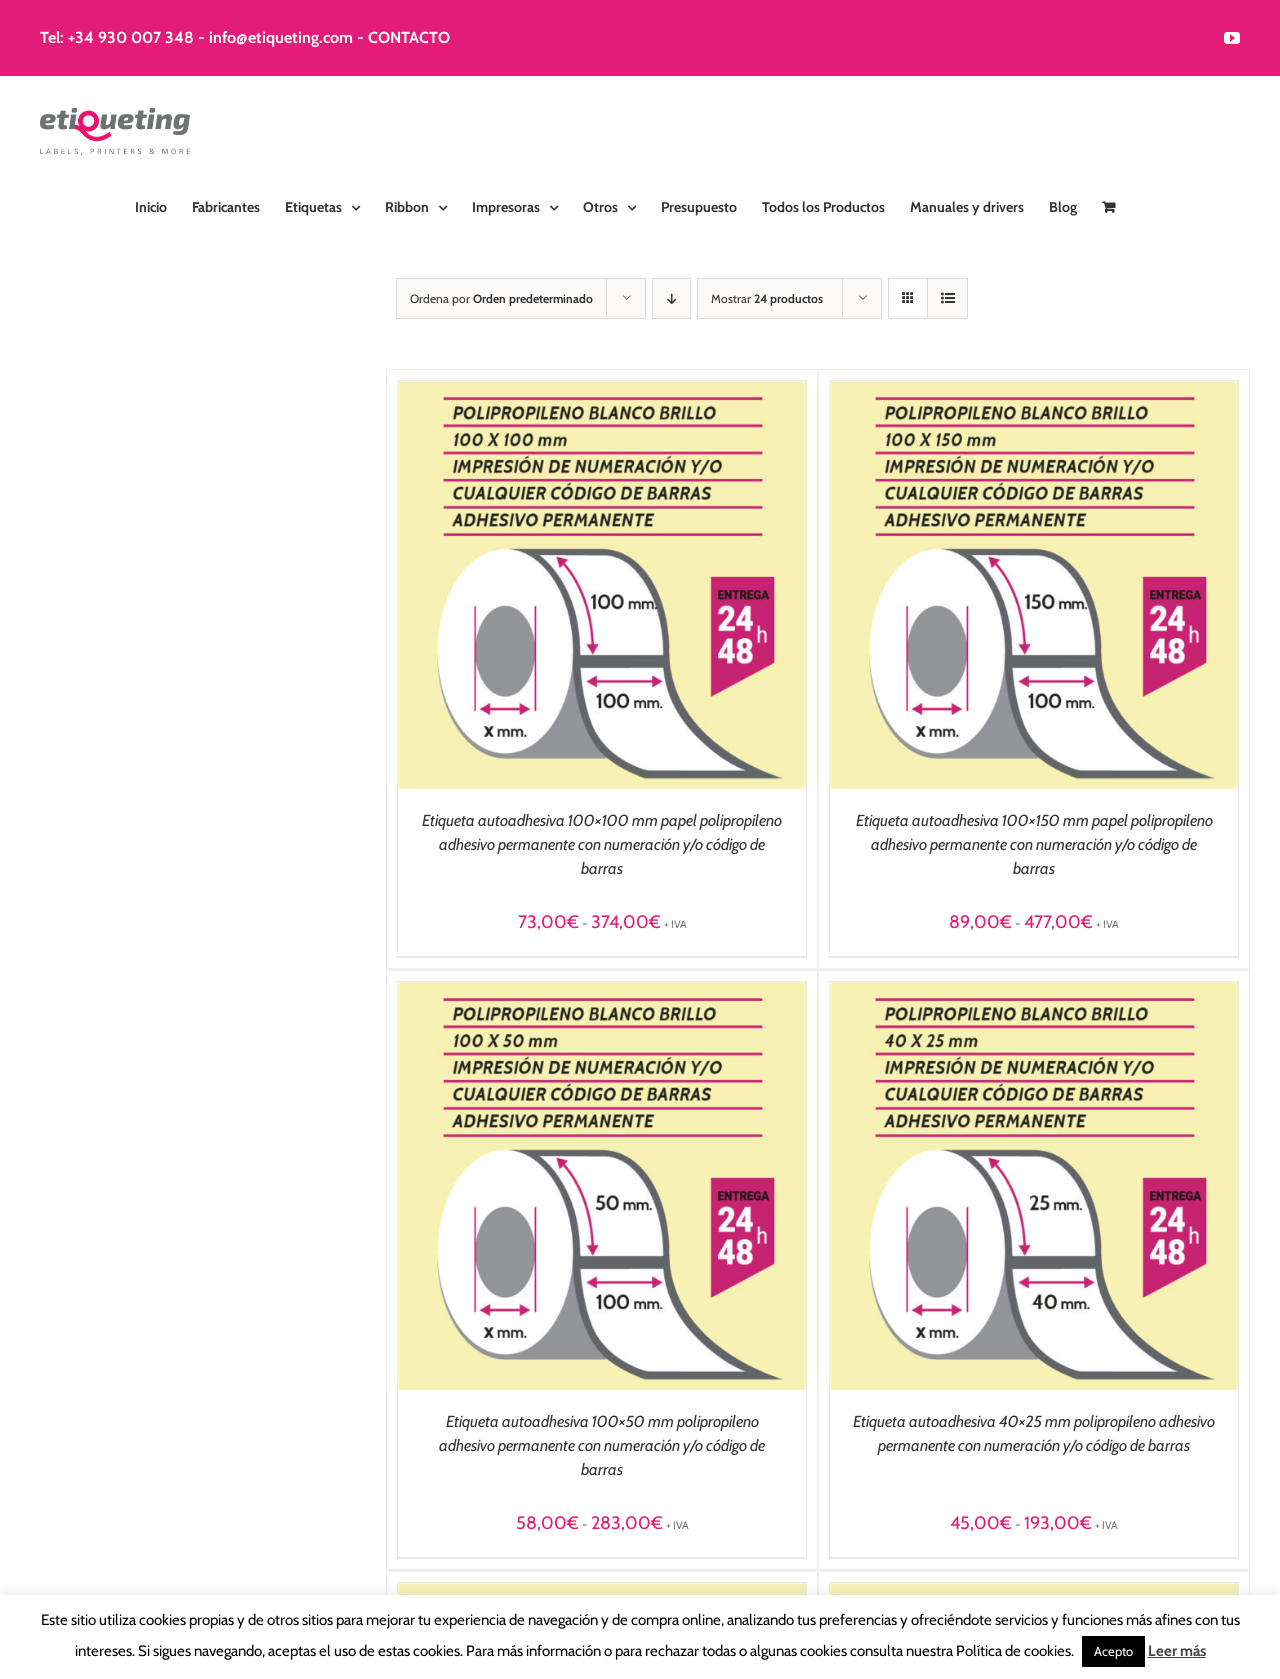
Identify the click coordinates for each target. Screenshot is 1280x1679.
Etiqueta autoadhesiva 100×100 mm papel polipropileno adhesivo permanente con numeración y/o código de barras (602, 844)
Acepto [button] (1113, 1651)
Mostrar (767, 298)
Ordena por (501, 298)
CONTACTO (409, 37)
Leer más (1177, 1651)
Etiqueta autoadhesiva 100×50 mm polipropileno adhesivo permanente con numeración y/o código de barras (602, 1445)
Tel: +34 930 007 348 (117, 37)
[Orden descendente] (671, 298)
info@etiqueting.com (281, 37)
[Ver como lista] (947, 298)
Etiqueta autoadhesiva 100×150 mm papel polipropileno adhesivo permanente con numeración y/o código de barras (1034, 844)
